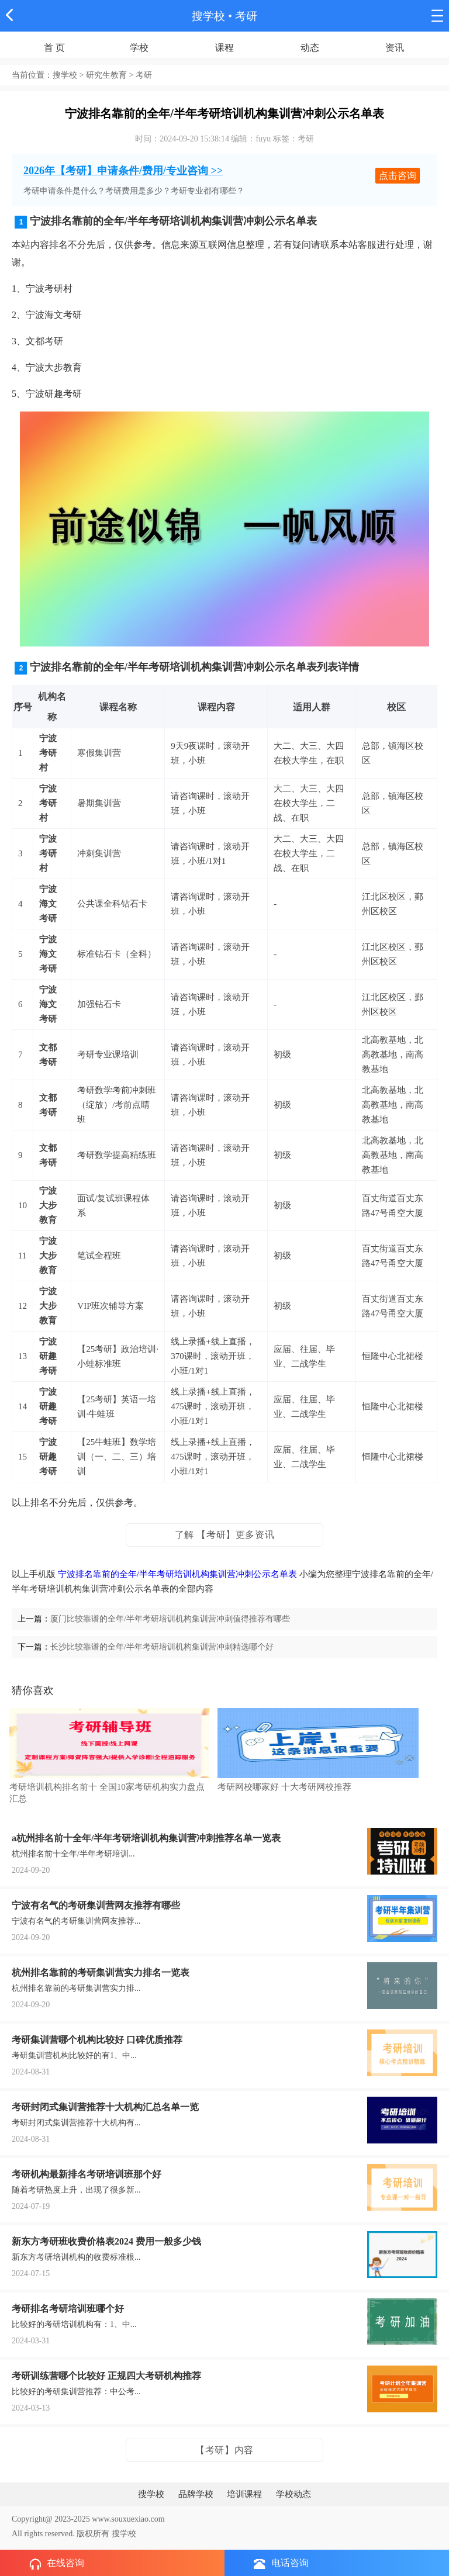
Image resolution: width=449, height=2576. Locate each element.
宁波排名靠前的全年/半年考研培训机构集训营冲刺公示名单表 (177, 1574)
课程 (224, 48)
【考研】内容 (224, 2450)
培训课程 (244, 2494)
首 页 (54, 48)
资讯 (394, 48)
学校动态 (293, 2494)
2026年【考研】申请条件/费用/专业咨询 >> (123, 171)
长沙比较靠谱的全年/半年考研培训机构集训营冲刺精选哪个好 (162, 1647)
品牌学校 (195, 2494)
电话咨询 (281, 2563)
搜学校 (208, 16)
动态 (310, 48)
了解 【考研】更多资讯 (225, 1535)
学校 (139, 48)
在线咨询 (56, 2564)
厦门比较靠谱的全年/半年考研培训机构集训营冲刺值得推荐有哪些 (170, 1618)
